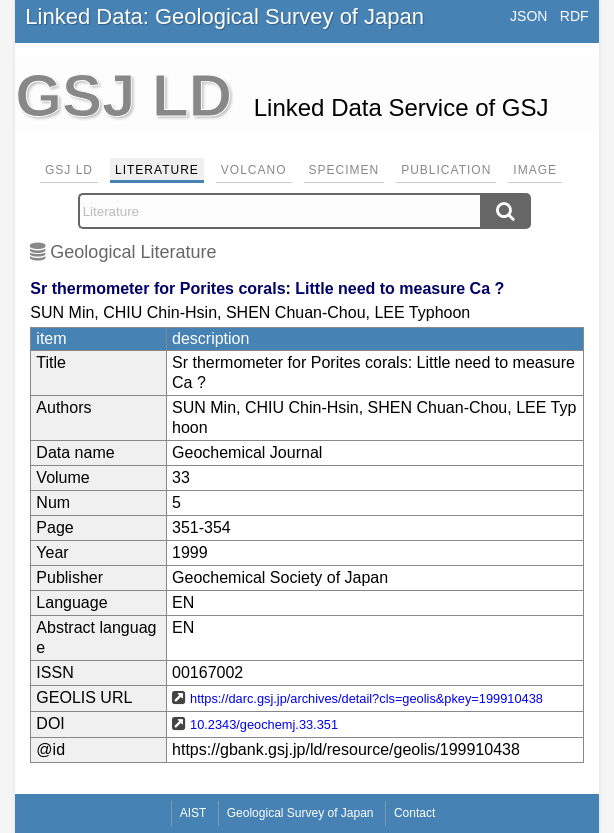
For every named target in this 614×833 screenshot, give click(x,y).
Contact (414, 813)
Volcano (254, 170)
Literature (157, 170)
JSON (528, 16)
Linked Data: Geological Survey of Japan (224, 16)
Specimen (344, 170)
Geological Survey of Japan (300, 813)
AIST (193, 813)
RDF (574, 16)
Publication (446, 170)
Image (535, 170)
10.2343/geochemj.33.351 (264, 724)
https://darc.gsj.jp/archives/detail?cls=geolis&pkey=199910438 (366, 698)
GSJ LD (69, 170)
